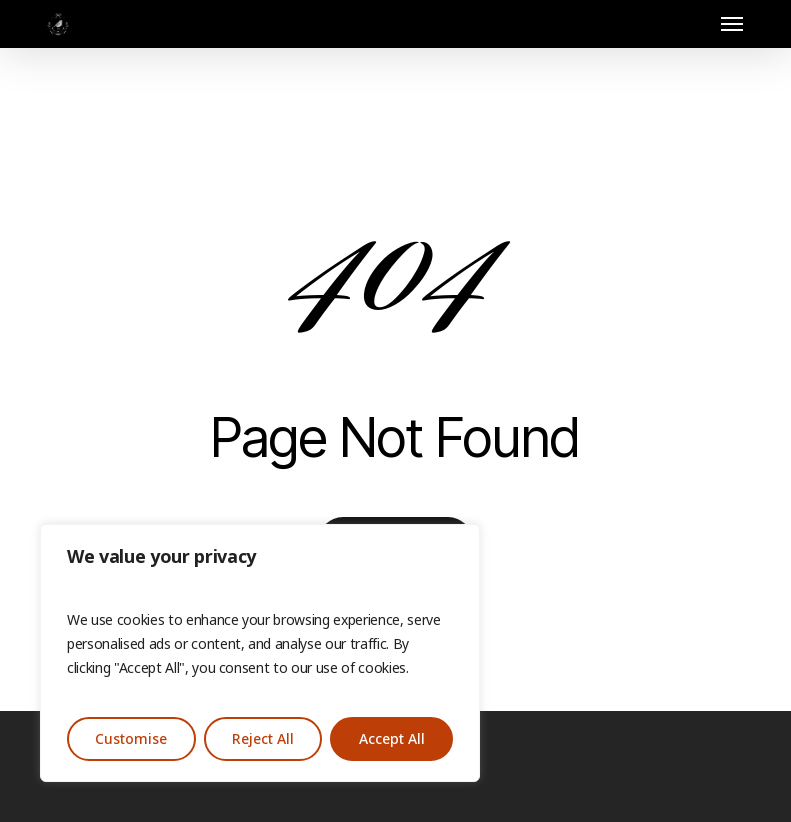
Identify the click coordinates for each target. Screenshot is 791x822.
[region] (260, 653)
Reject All (263, 739)
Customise (131, 739)
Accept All (392, 739)
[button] (732, 24)
